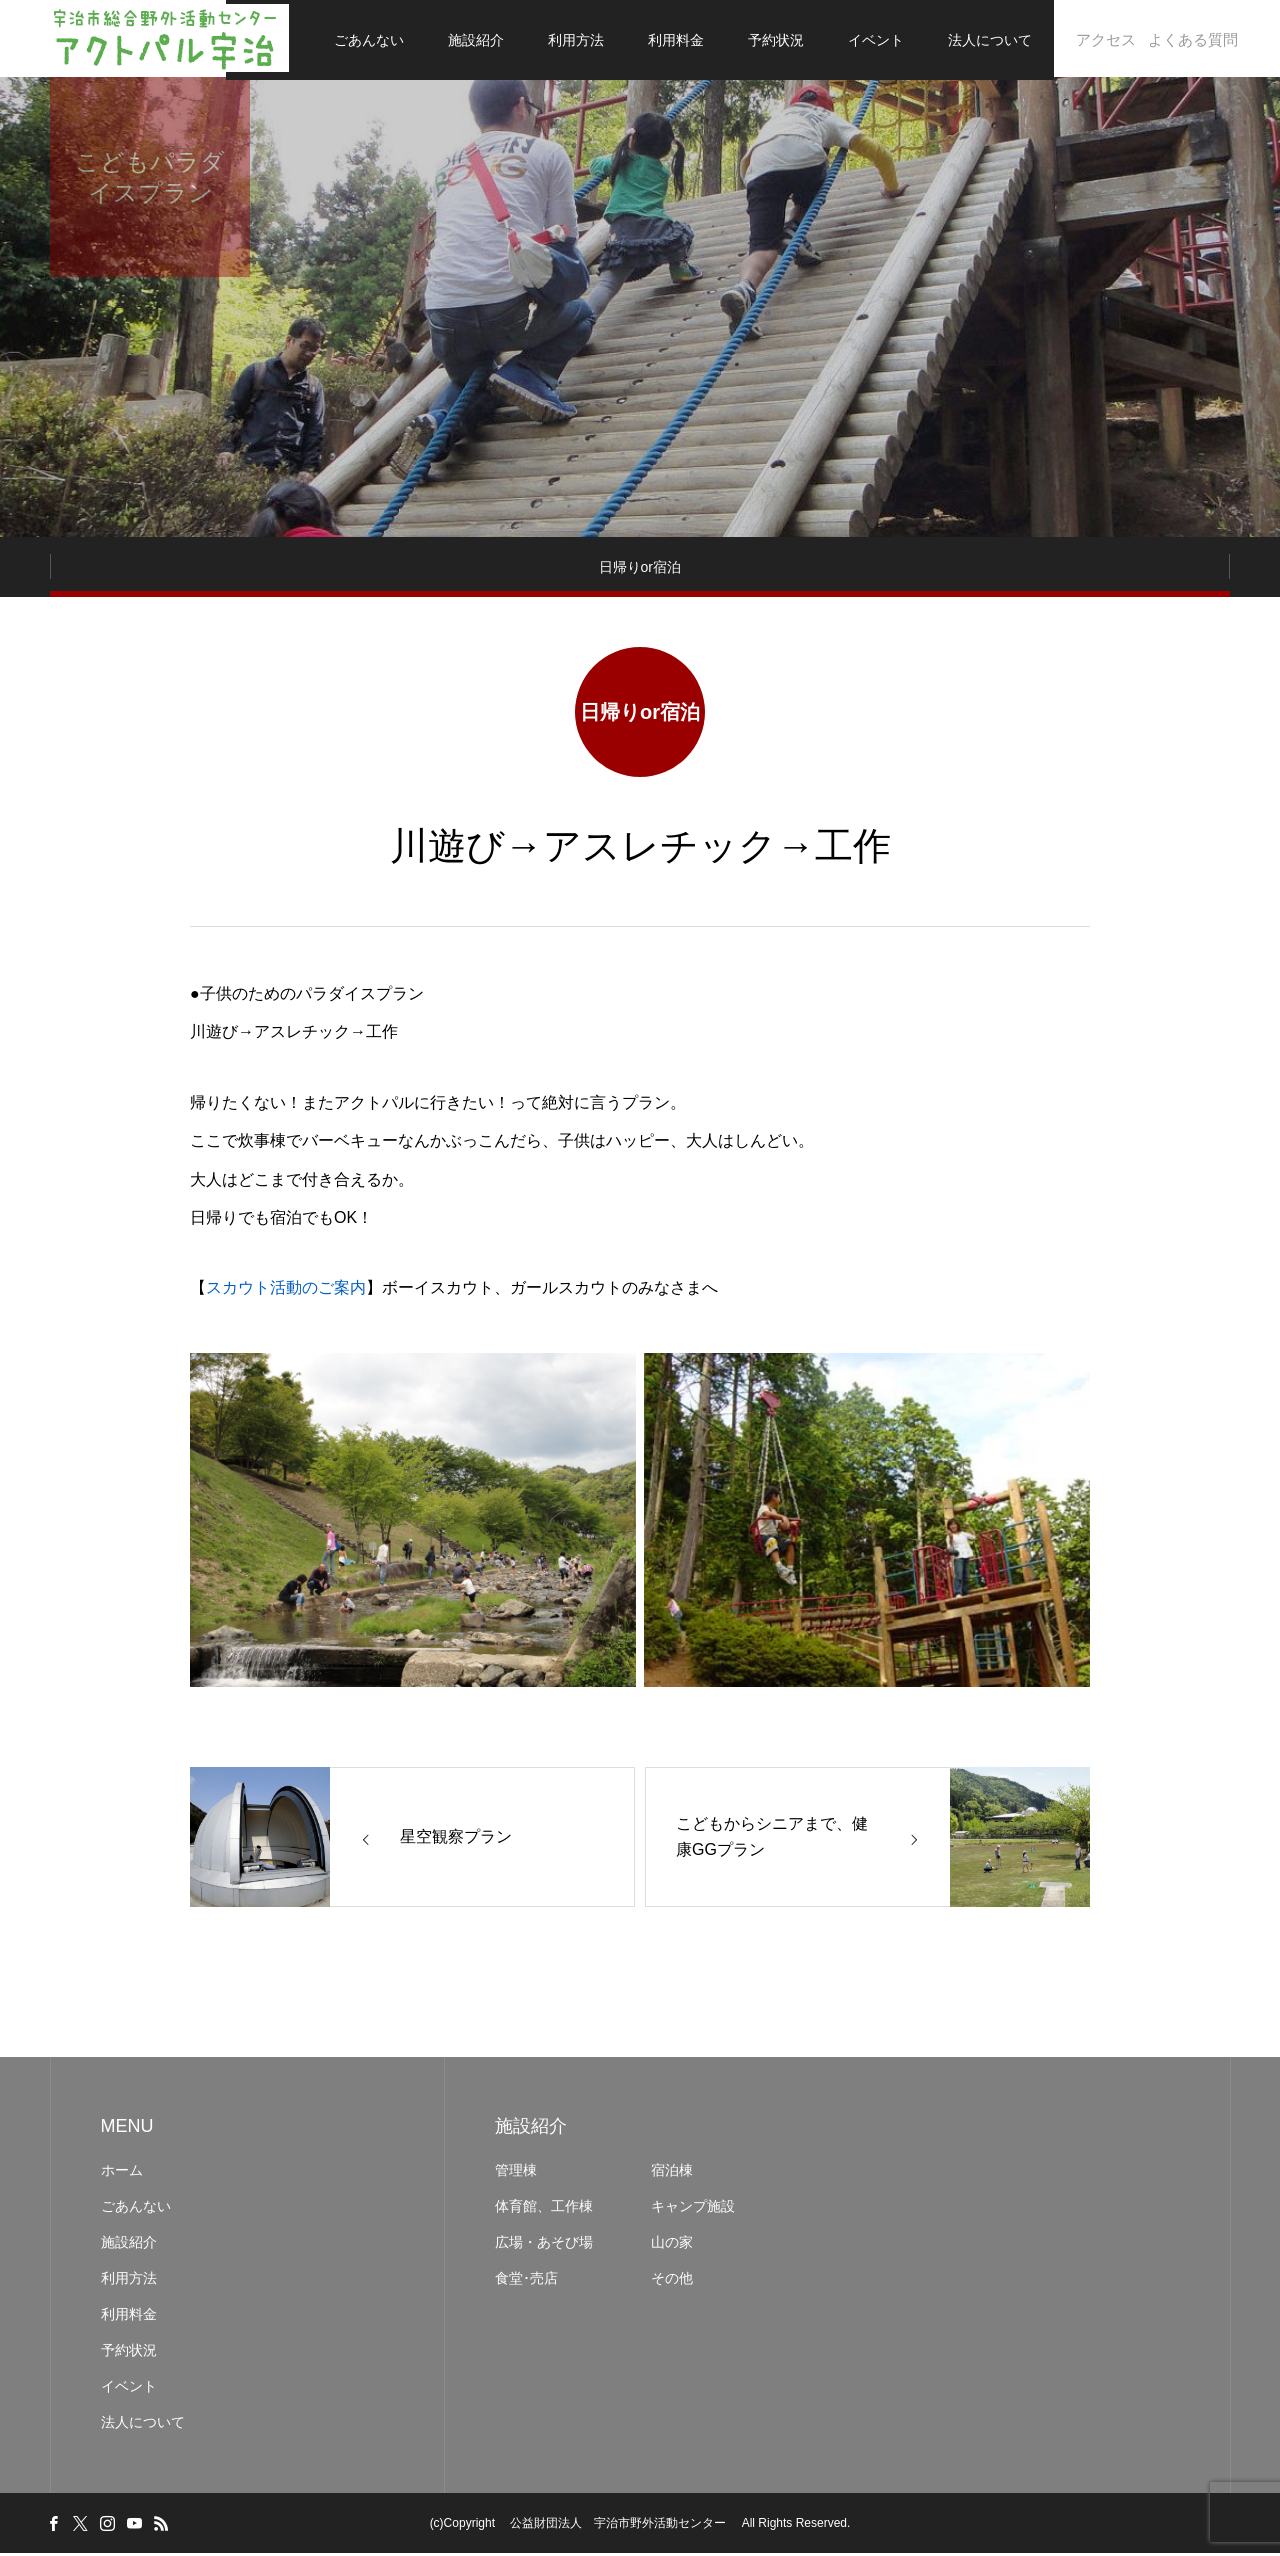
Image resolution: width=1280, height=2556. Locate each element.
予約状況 (776, 40)
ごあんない (369, 40)
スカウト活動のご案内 (286, 1291)
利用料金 (676, 40)
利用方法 (576, 40)
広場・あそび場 (544, 2245)
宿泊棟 (672, 2173)
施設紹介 (476, 40)
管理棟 (523, 2173)
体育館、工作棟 (544, 2209)
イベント (876, 40)
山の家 (672, 2245)
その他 (672, 2281)
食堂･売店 (526, 2281)
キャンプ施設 (693, 2209)
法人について (990, 40)
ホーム (122, 2173)
